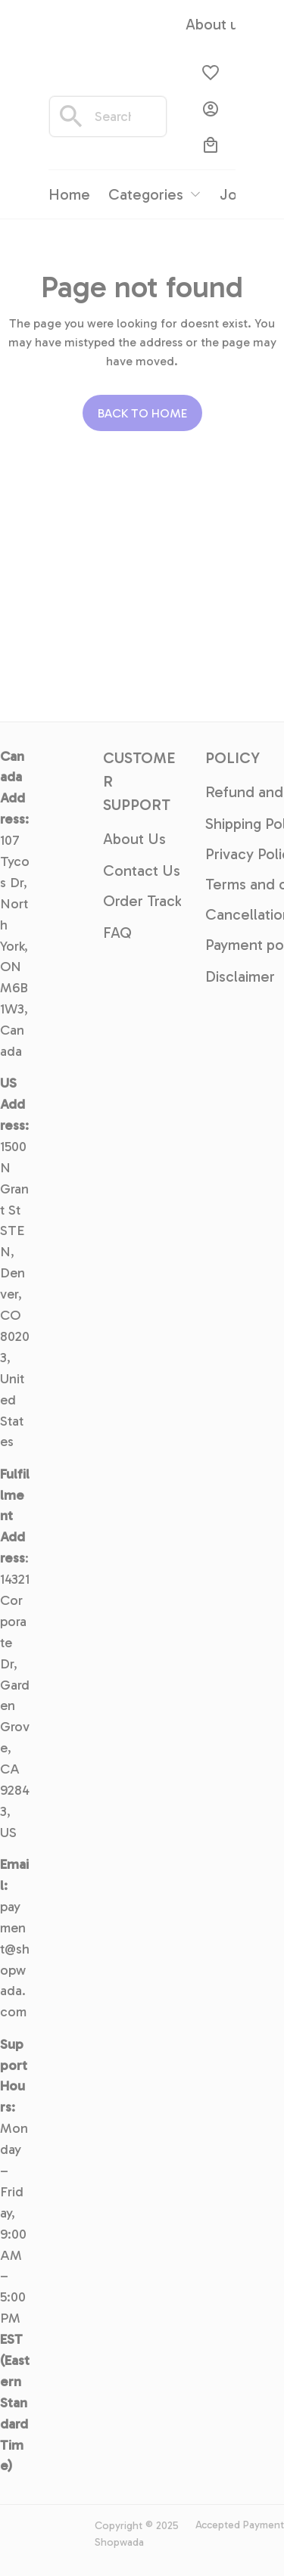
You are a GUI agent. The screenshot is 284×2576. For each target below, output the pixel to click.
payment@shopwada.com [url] (15, 1959)
